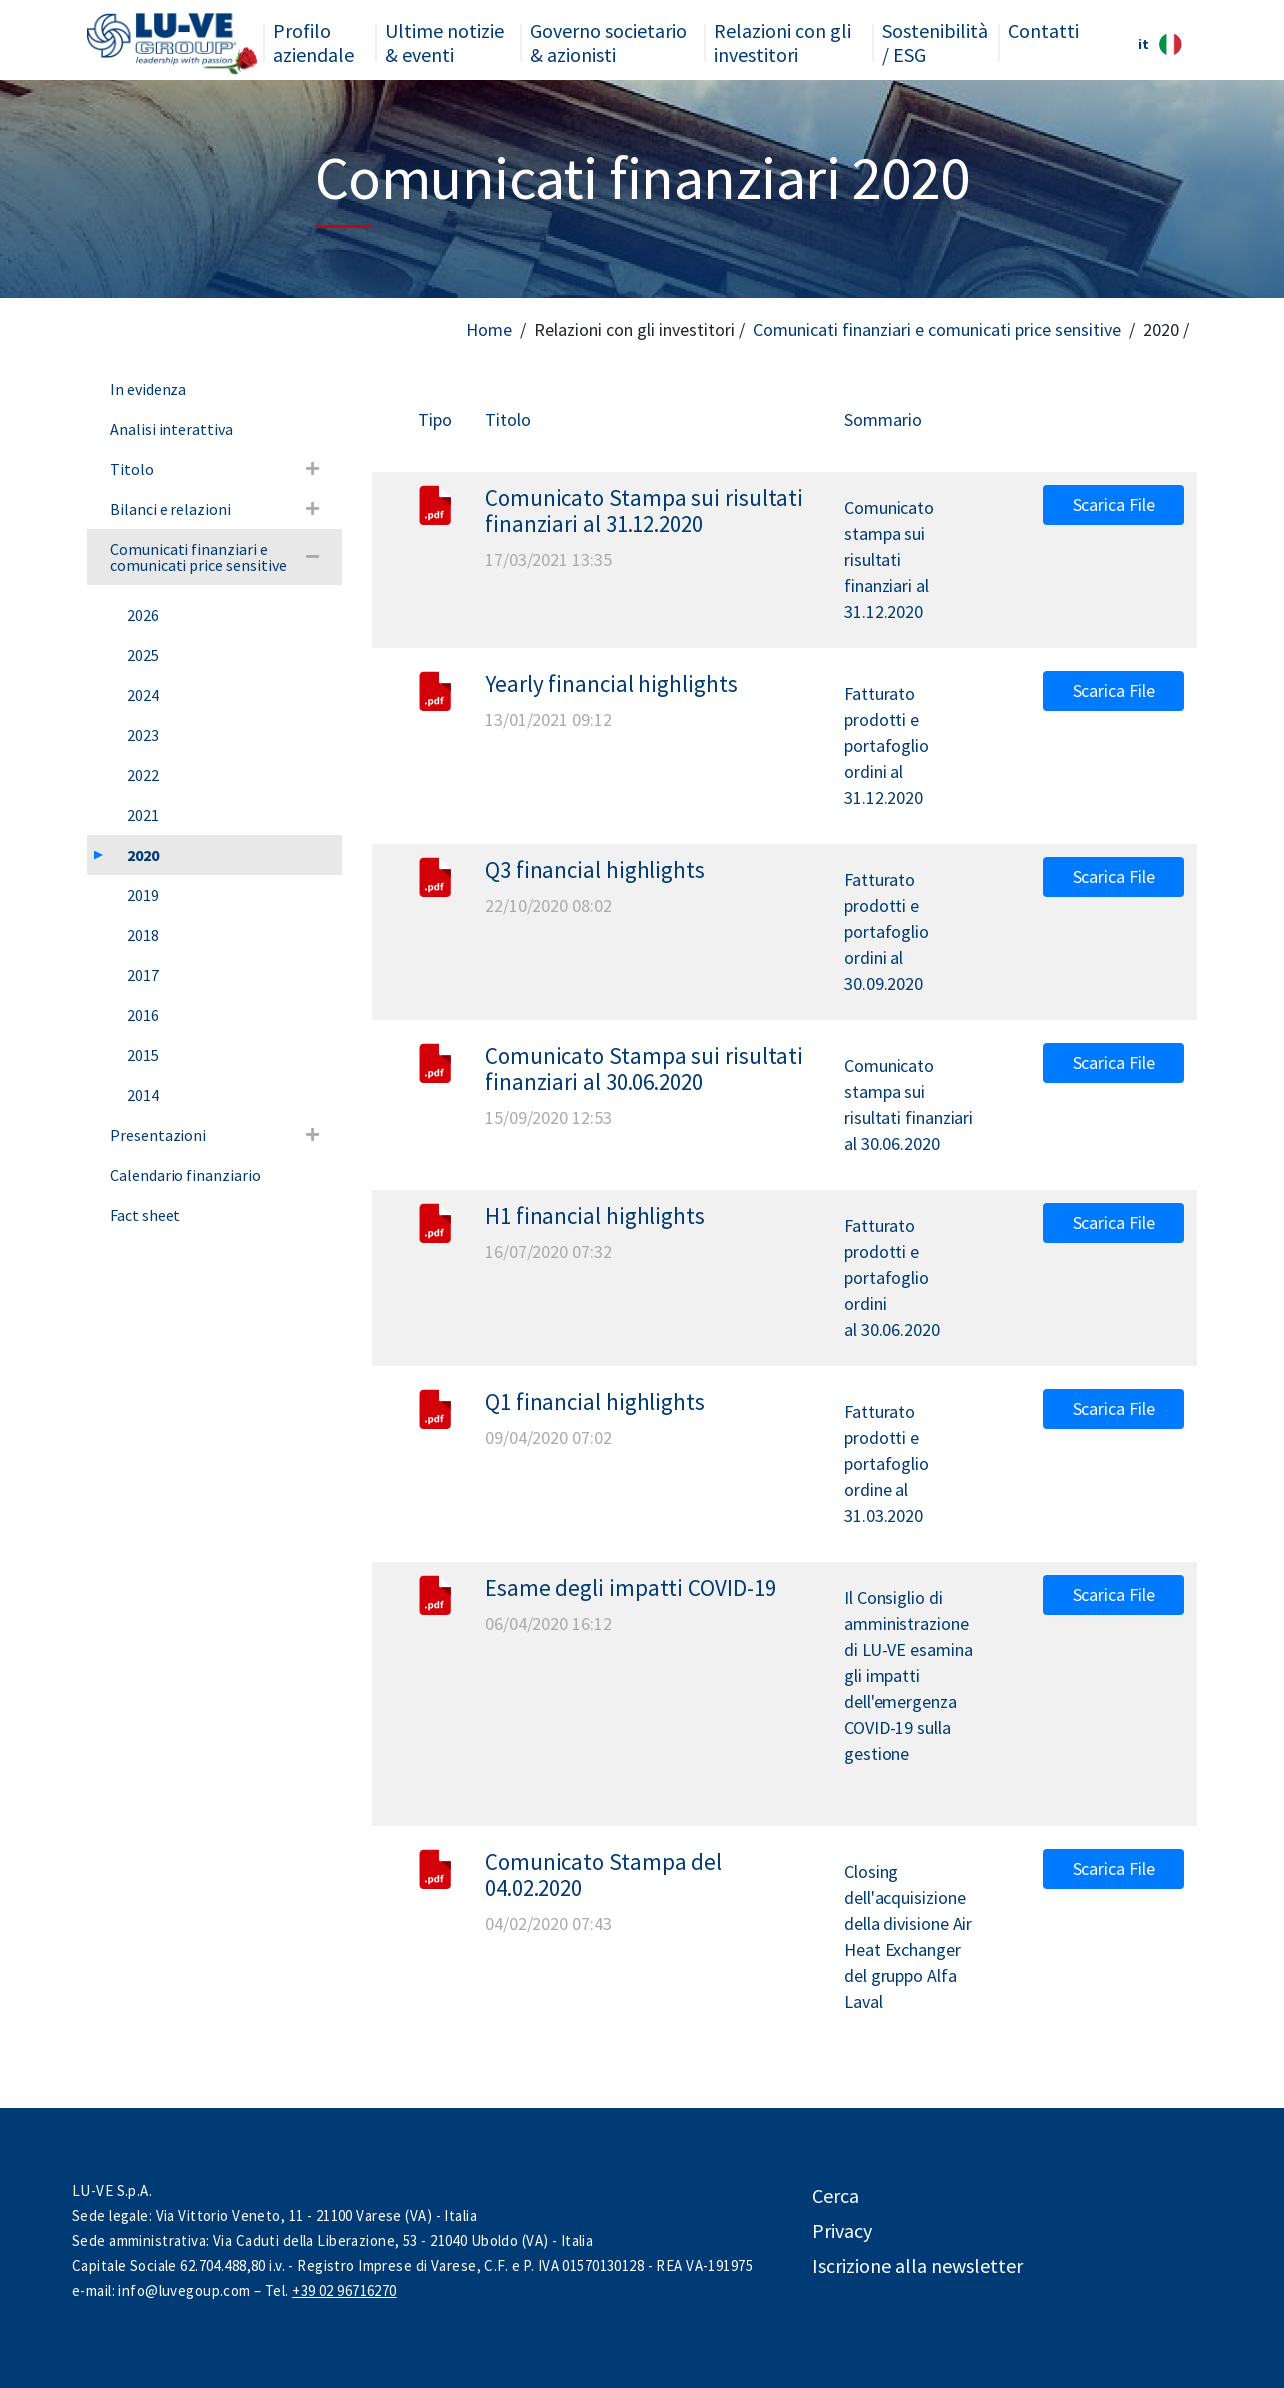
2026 (143, 615)
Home (489, 329)
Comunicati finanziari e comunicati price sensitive (937, 329)
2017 (143, 975)
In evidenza (148, 389)
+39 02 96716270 (344, 2290)
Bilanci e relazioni (170, 509)
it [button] (1160, 44)
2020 (143, 855)
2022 (143, 775)
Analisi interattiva (171, 429)
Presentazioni (158, 1135)
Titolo (132, 469)
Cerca (835, 2195)
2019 (143, 895)
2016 (143, 1015)
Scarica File (1114, 504)
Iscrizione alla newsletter (917, 2265)
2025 (143, 655)
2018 (143, 935)
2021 (143, 815)
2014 (143, 1095)
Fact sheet (145, 1215)
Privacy (842, 2230)
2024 (143, 695)
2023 (143, 735)
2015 (143, 1055)
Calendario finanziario (185, 1175)
